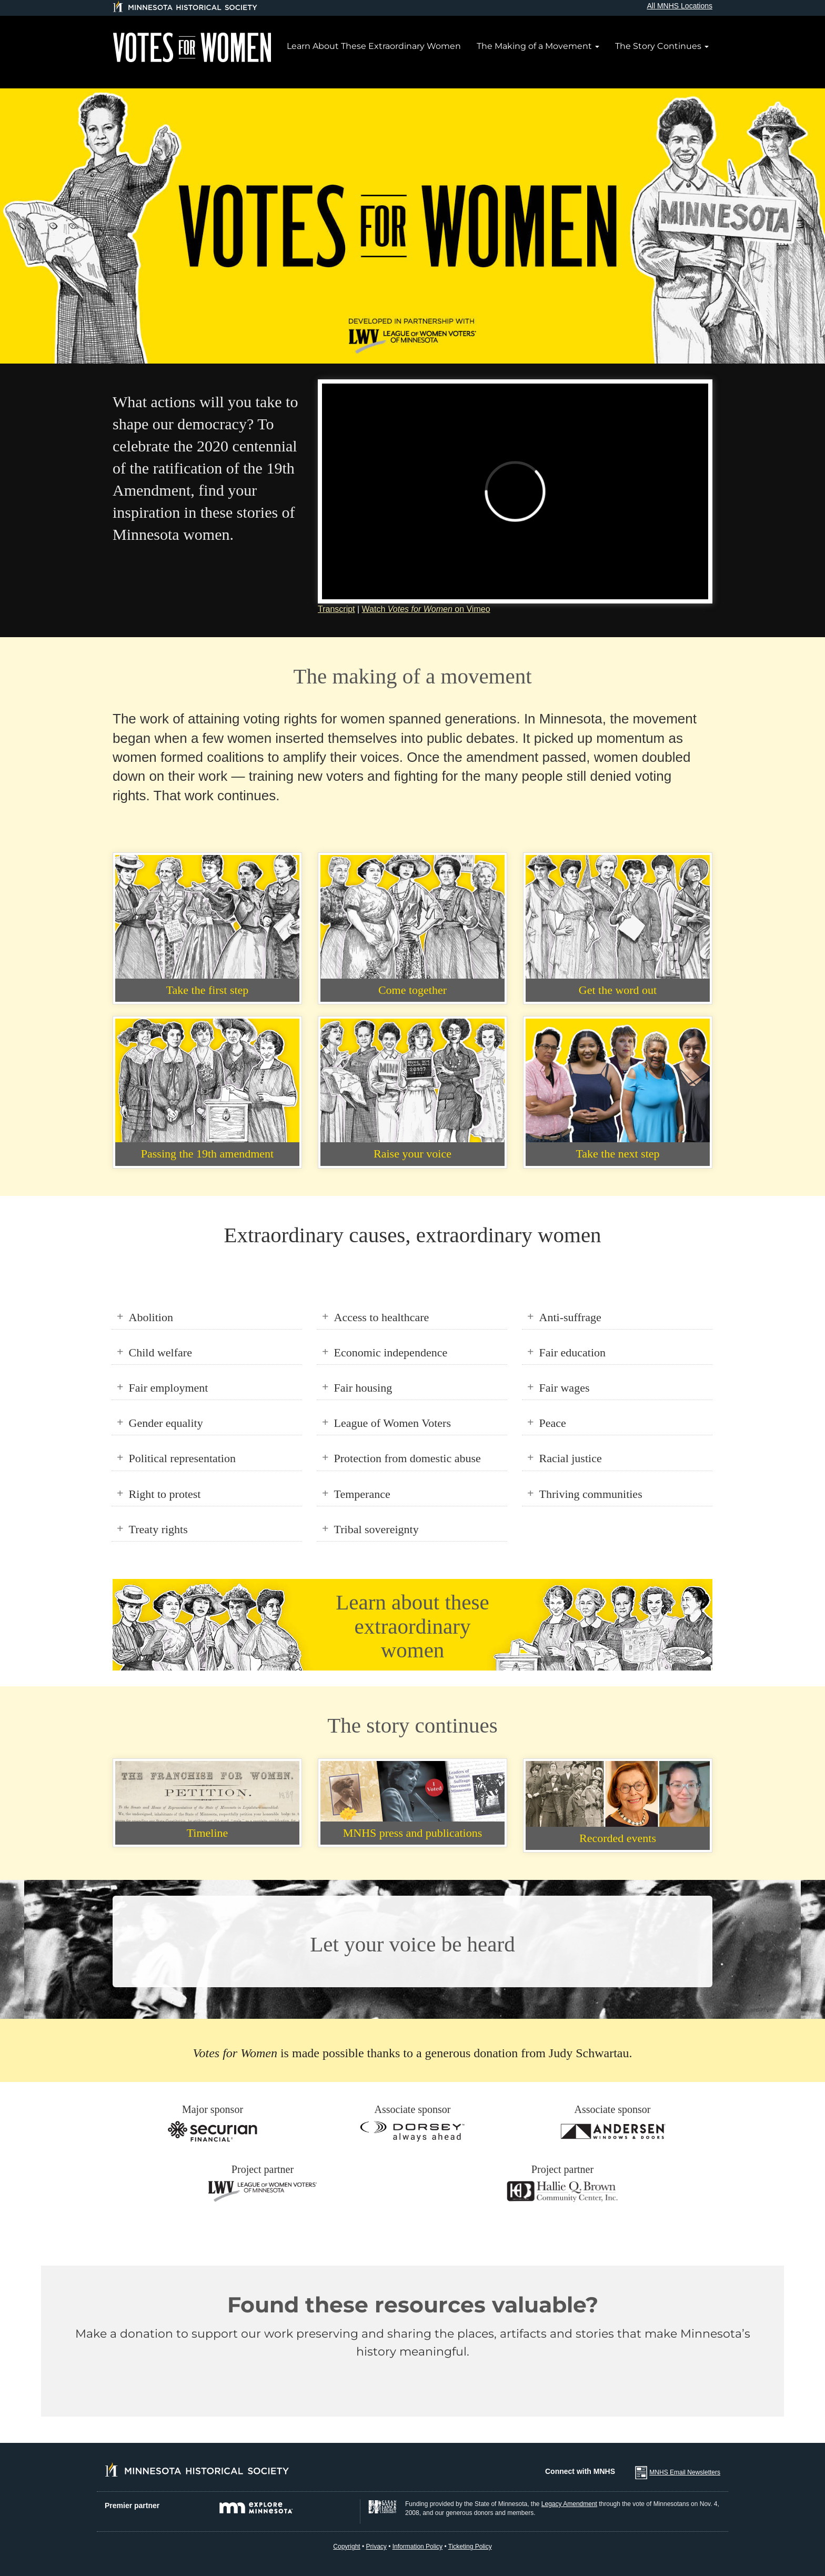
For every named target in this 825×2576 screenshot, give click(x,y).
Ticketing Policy (470, 2546)
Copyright (346, 2546)
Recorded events (617, 1838)
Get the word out (618, 990)
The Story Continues (662, 46)
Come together (412, 990)
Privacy (376, 2546)
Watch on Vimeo (426, 609)
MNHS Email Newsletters (684, 2472)
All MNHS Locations (680, 6)
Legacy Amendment (569, 2504)
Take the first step (207, 990)
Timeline (207, 1832)
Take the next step (617, 1153)
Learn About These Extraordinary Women (374, 46)
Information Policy (417, 2546)
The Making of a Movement (538, 46)
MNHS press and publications (412, 1832)
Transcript (336, 609)
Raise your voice (412, 1153)
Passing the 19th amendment (207, 1153)
